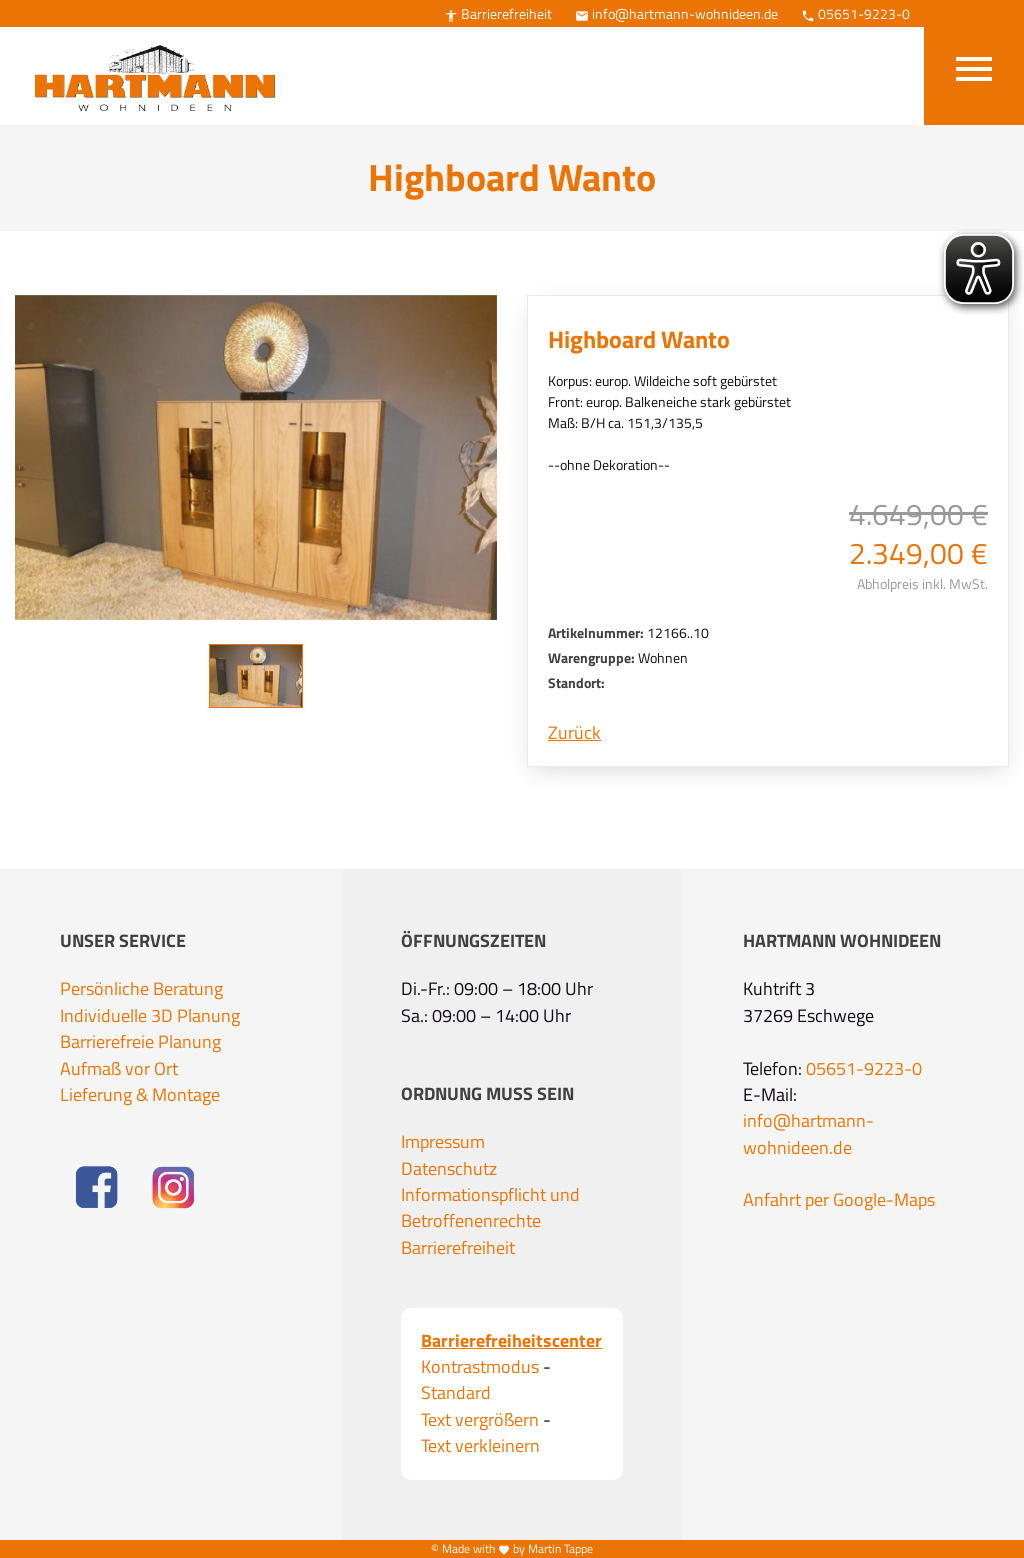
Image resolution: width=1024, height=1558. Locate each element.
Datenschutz (449, 1169)
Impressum (443, 1142)
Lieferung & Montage (140, 1095)
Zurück (574, 733)
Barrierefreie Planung (140, 1042)
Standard (456, 1393)
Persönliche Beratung (141, 989)
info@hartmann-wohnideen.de (676, 13)
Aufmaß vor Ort (119, 1069)
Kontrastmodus (480, 1367)
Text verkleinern (480, 1446)
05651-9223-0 (855, 13)
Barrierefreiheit (498, 13)
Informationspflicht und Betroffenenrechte (490, 1208)
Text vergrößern (480, 1420)
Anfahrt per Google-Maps (839, 1200)
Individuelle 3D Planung (150, 1016)
